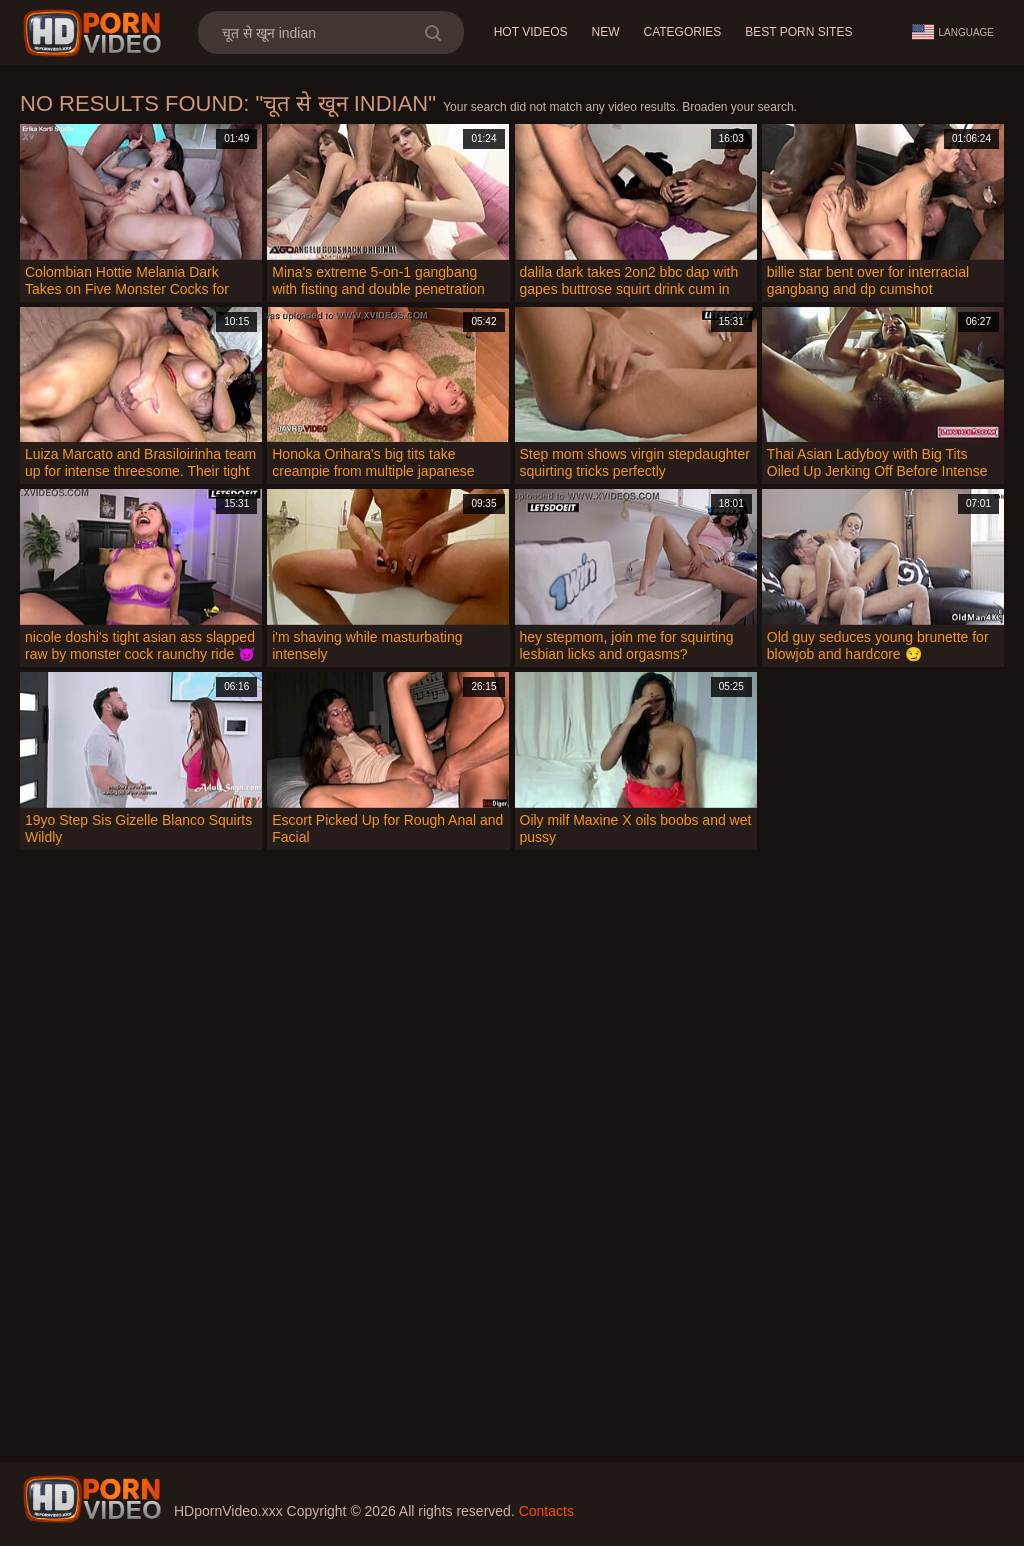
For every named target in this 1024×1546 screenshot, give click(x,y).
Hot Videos (531, 32)
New (605, 32)
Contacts (546, 1511)
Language (953, 32)
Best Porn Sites (798, 32)
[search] (432, 32)
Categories (682, 32)
